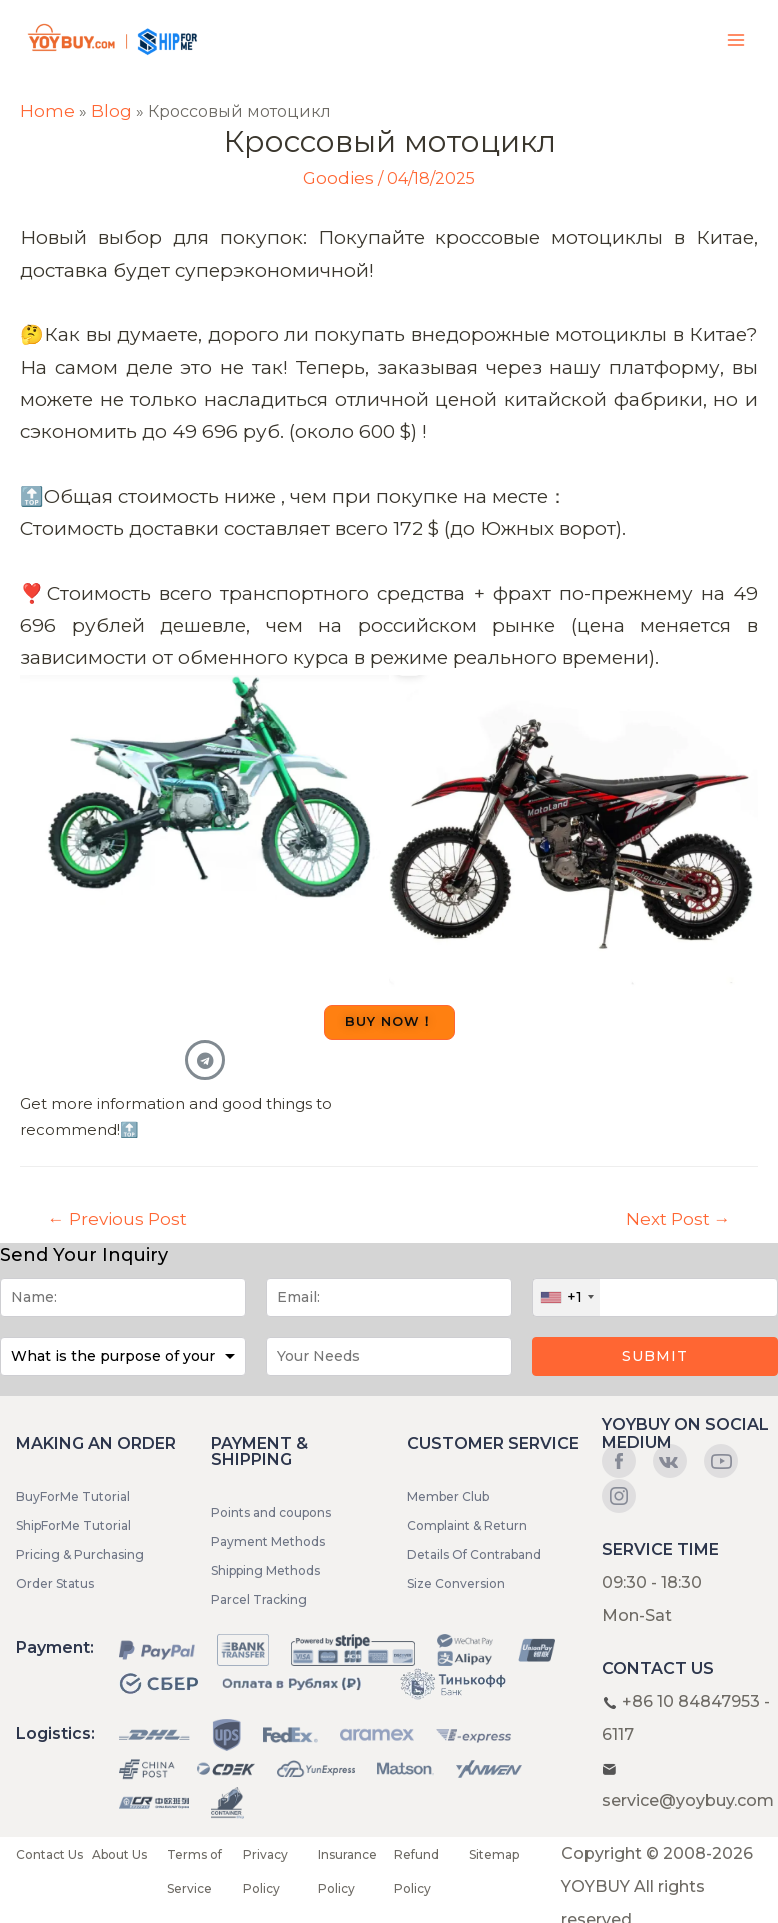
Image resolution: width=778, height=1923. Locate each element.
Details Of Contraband (474, 1554)
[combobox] (566, 1297)
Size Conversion (456, 1583)
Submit (655, 1356)
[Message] (389, 1356)
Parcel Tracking (259, 1599)
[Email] (389, 1297)
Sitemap (494, 1854)
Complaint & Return (467, 1525)
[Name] (123, 1297)
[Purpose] (123, 1356)
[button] (389, 1022)
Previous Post (117, 1219)
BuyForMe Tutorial (73, 1496)
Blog (111, 111)
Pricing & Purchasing (80, 1554)
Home (47, 111)
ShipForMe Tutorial (73, 1525)
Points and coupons (271, 1512)
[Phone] (655, 1297)
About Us (119, 1854)
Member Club (448, 1496)
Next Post (678, 1219)
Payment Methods (268, 1541)
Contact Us (49, 1854)
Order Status (55, 1583)
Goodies (338, 178)
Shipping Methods (265, 1570)
